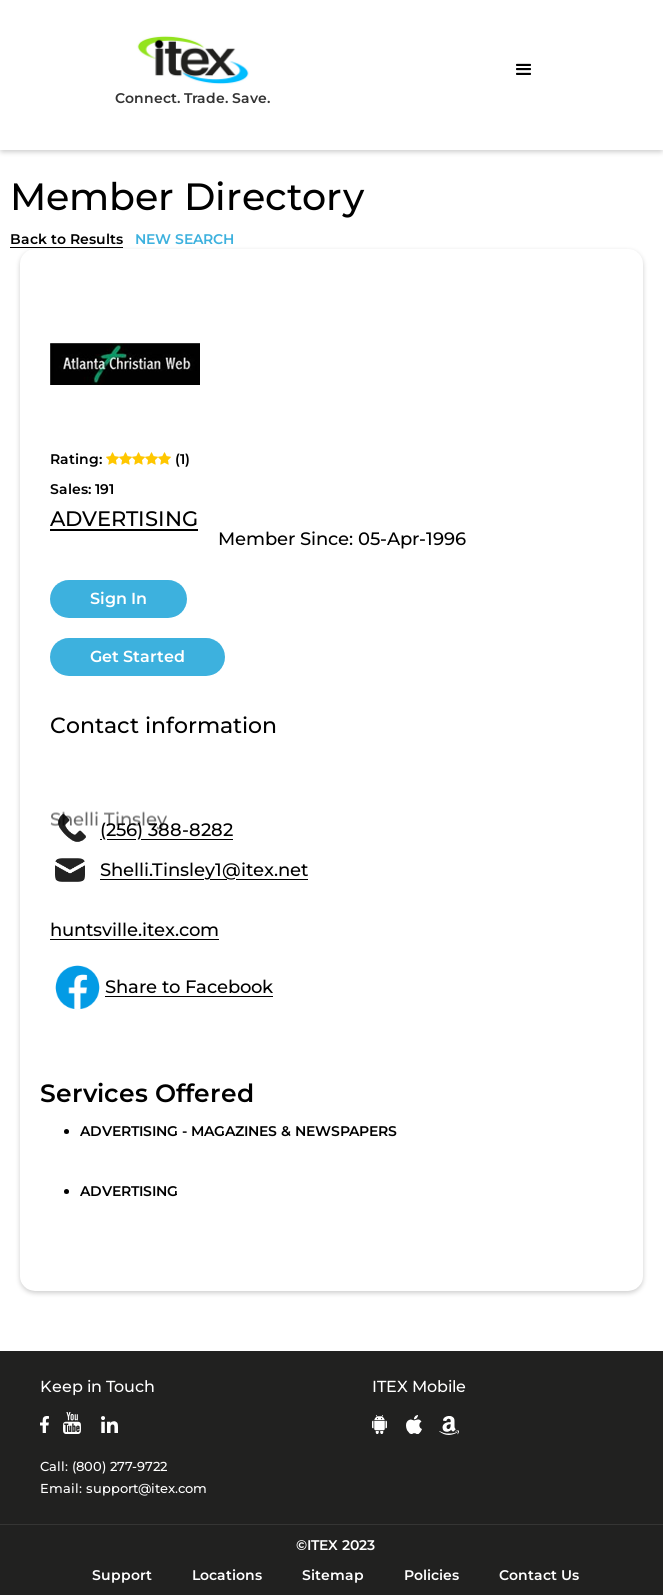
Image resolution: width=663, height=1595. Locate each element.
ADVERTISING (124, 520)
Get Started (137, 656)
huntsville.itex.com (134, 930)
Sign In (118, 598)
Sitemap (333, 1575)
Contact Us (539, 1575)
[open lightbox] (125, 364)
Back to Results (66, 239)
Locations (227, 1575)
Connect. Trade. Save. (192, 69)
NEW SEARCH (184, 239)
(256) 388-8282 (166, 830)
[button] (524, 70)
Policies (431, 1575)
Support (122, 1575)
